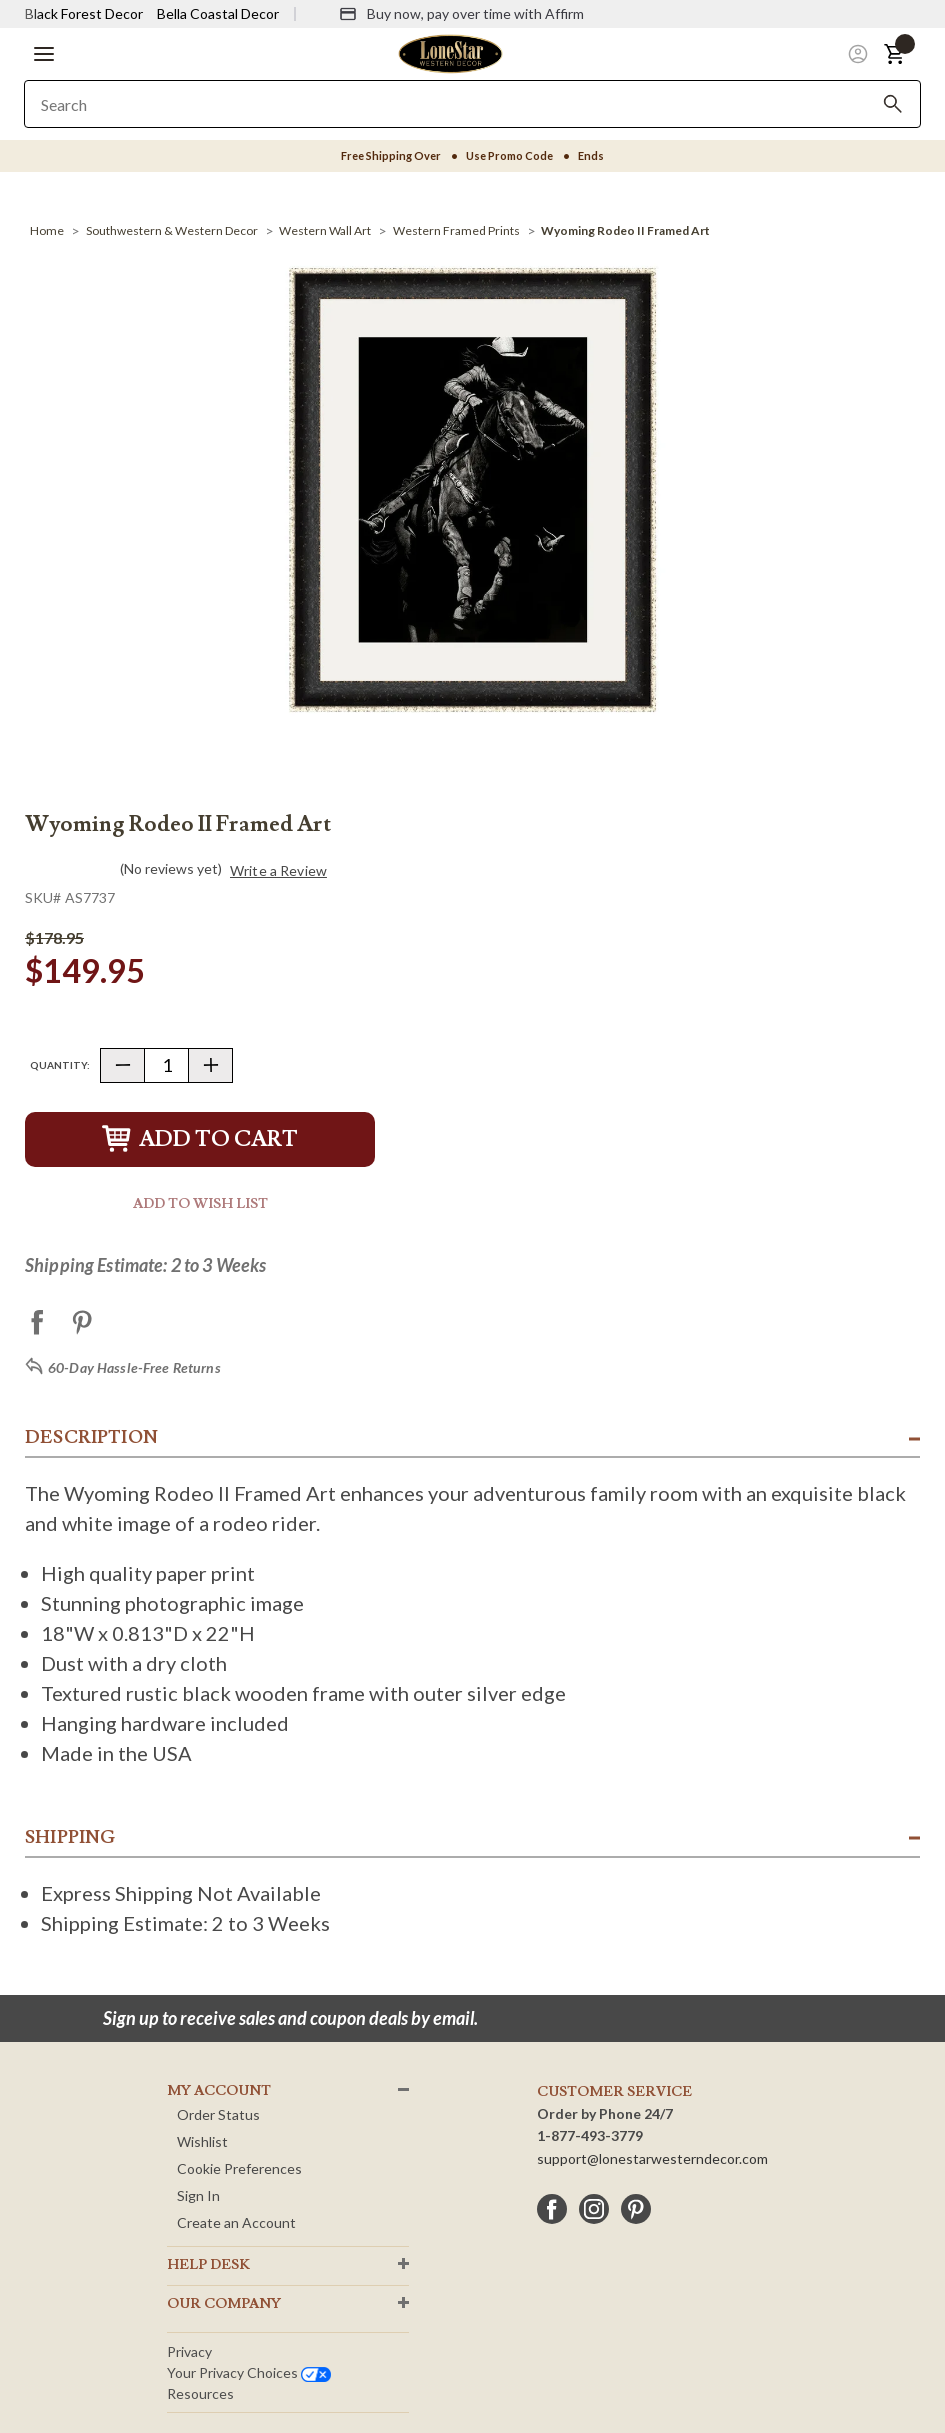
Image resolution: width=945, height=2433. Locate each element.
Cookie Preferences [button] (239, 2168)
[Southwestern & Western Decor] (172, 230)
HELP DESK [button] (208, 2265)
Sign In (198, 2195)
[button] (44, 54)
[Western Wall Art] (325, 230)
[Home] (47, 230)
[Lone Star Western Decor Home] (450, 52)
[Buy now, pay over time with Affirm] (461, 14)
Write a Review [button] (278, 871)
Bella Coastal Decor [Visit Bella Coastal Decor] (218, 13)
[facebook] (552, 2209)
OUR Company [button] (224, 2304)
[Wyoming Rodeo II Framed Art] (625, 230)
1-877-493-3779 (590, 2135)
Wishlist (202, 2141)
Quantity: (60, 1065)
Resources (200, 2393)
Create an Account (236, 2222)
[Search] (893, 104)
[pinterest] (636, 2209)
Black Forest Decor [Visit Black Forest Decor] (84, 13)
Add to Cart (200, 1139)
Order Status (218, 2114)
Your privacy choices (249, 2372)
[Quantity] (166, 1065)
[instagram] (594, 2209)
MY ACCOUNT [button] (219, 2091)
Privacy (189, 2351)
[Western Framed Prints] (456, 230)
